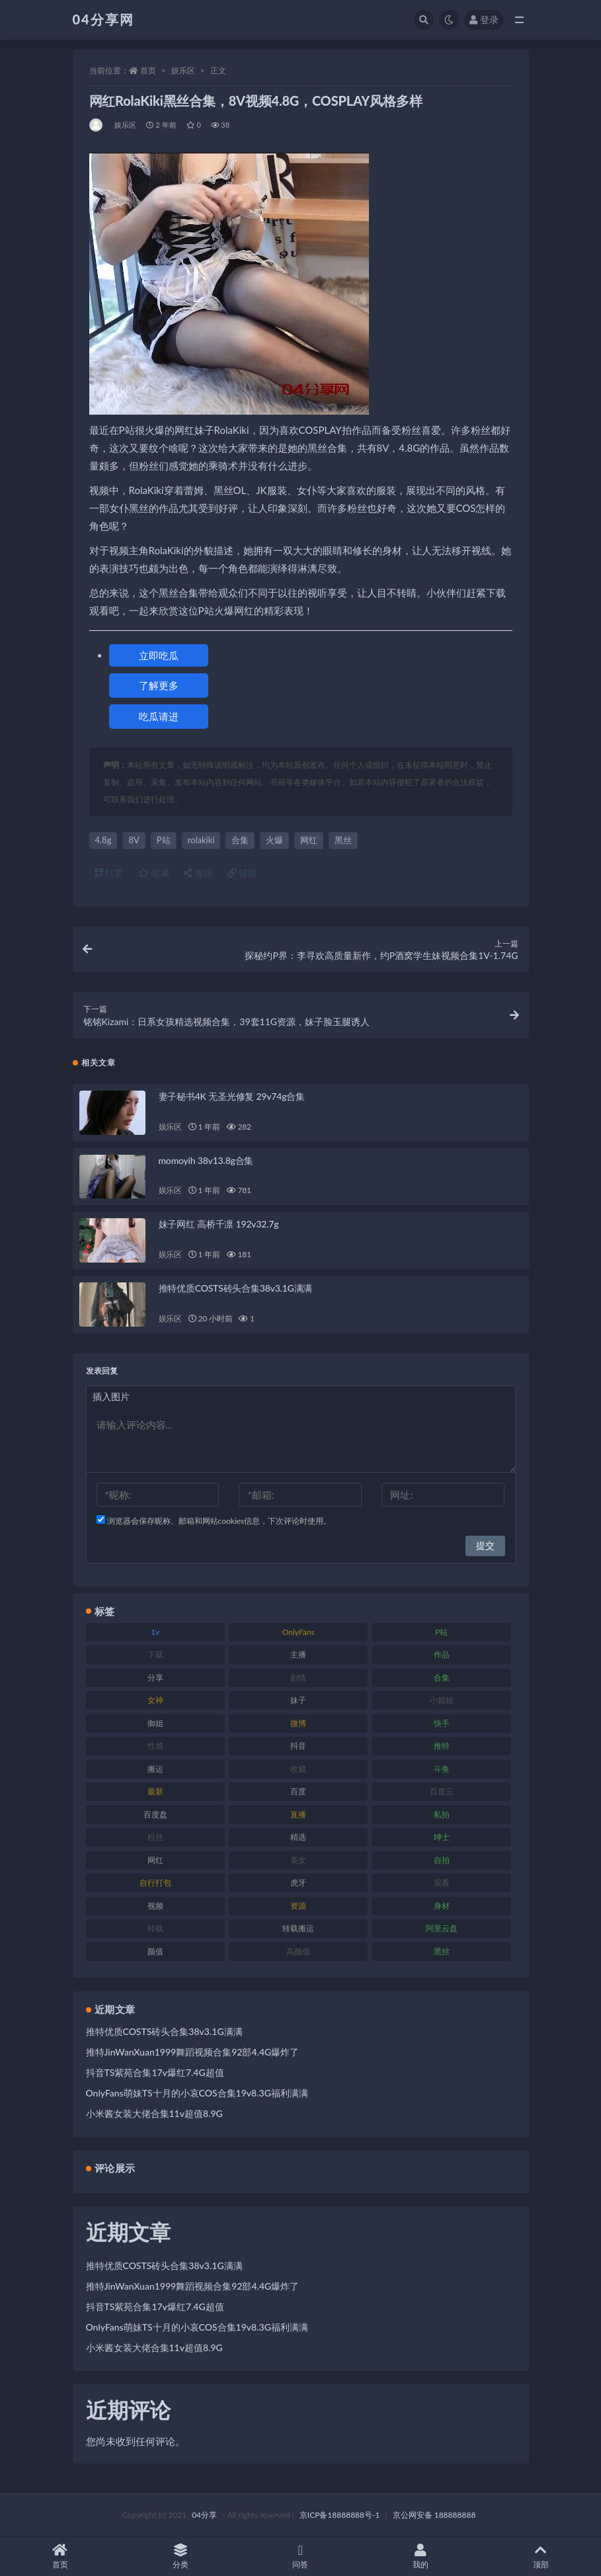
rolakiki (201, 840)
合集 (240, 840)
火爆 (274, 840)
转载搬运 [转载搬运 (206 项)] (298, 1928)
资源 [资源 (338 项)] (298, 1906)
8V (133, 840)
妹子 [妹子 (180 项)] (298, 1700)
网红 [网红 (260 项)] (155, 1860)
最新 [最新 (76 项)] (155, 1791)
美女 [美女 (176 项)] (298, 1860)
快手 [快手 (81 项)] (442, 1723)
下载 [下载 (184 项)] (155, 1654)
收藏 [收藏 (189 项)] (298, 1769)
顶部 (541, 2556)
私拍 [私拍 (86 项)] (442, 1814)
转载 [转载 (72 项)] (155, 1928)
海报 (198, 872)
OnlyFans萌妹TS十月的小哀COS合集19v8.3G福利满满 (197, 2092)
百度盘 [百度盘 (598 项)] (155, 1814)
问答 (301, 2556)
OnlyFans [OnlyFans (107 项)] (298, 1632)
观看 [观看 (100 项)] (442, 1883)
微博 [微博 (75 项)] (298, 1723)
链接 (242, 872)
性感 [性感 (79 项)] (155, 1746)
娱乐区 (183, 70)
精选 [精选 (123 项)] (298, 1837)
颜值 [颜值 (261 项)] (155, 1951)
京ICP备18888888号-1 (340, 2515)
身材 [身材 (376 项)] (442, 1906)
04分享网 (103, 19)
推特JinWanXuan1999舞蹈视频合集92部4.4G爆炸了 (193, 2051)
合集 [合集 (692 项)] (442, 1678)
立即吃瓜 (159, 655)
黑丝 (343, 840)
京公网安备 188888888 (434, 2515)
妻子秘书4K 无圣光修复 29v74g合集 (232, 1096)
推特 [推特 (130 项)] (442, 1746)
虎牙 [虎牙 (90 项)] (298, 1883)
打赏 (109, 872)
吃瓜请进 (159, 716)
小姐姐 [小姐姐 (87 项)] (442, 1700)
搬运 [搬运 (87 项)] (155, 1769)
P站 (164, 840)
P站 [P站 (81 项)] (441, 1632)
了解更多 (159, 685)
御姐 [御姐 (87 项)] (155, 1723)
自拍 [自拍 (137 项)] (442, 1860)
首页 (148, 70)
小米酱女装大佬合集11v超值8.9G (154, 2113)
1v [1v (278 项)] (155, 1632)
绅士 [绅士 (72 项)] (442, 1837)
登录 (484, 19)
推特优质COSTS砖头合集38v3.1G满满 (236, 1288)
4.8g (103, 840)
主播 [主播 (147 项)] (298, 1654)
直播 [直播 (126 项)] (298, 1814)
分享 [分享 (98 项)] (155, 1678)
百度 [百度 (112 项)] (298, 1791)
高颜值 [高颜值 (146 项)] (298, 1951)
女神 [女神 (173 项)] (155, 1700)
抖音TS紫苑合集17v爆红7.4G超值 (155, 2072)
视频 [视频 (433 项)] (155, 1906)
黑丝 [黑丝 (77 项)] (442, 1951)
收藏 (154, 872)
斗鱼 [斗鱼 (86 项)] (442, 1769)
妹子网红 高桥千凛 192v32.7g (219, 1223)
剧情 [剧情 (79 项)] (298, 1678)
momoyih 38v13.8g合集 (206, 1160)
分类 (180, 2556)
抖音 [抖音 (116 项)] (298, 1746)
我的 (420, 2556)
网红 (308, 840)
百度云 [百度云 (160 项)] (442, 1791)
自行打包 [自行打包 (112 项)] (155, 1883)
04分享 (204, 2515)
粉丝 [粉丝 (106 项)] (155, 1837)
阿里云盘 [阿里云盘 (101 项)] (442, 1928)
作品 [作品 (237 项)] (442, 1654)
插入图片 (111, 1396)
